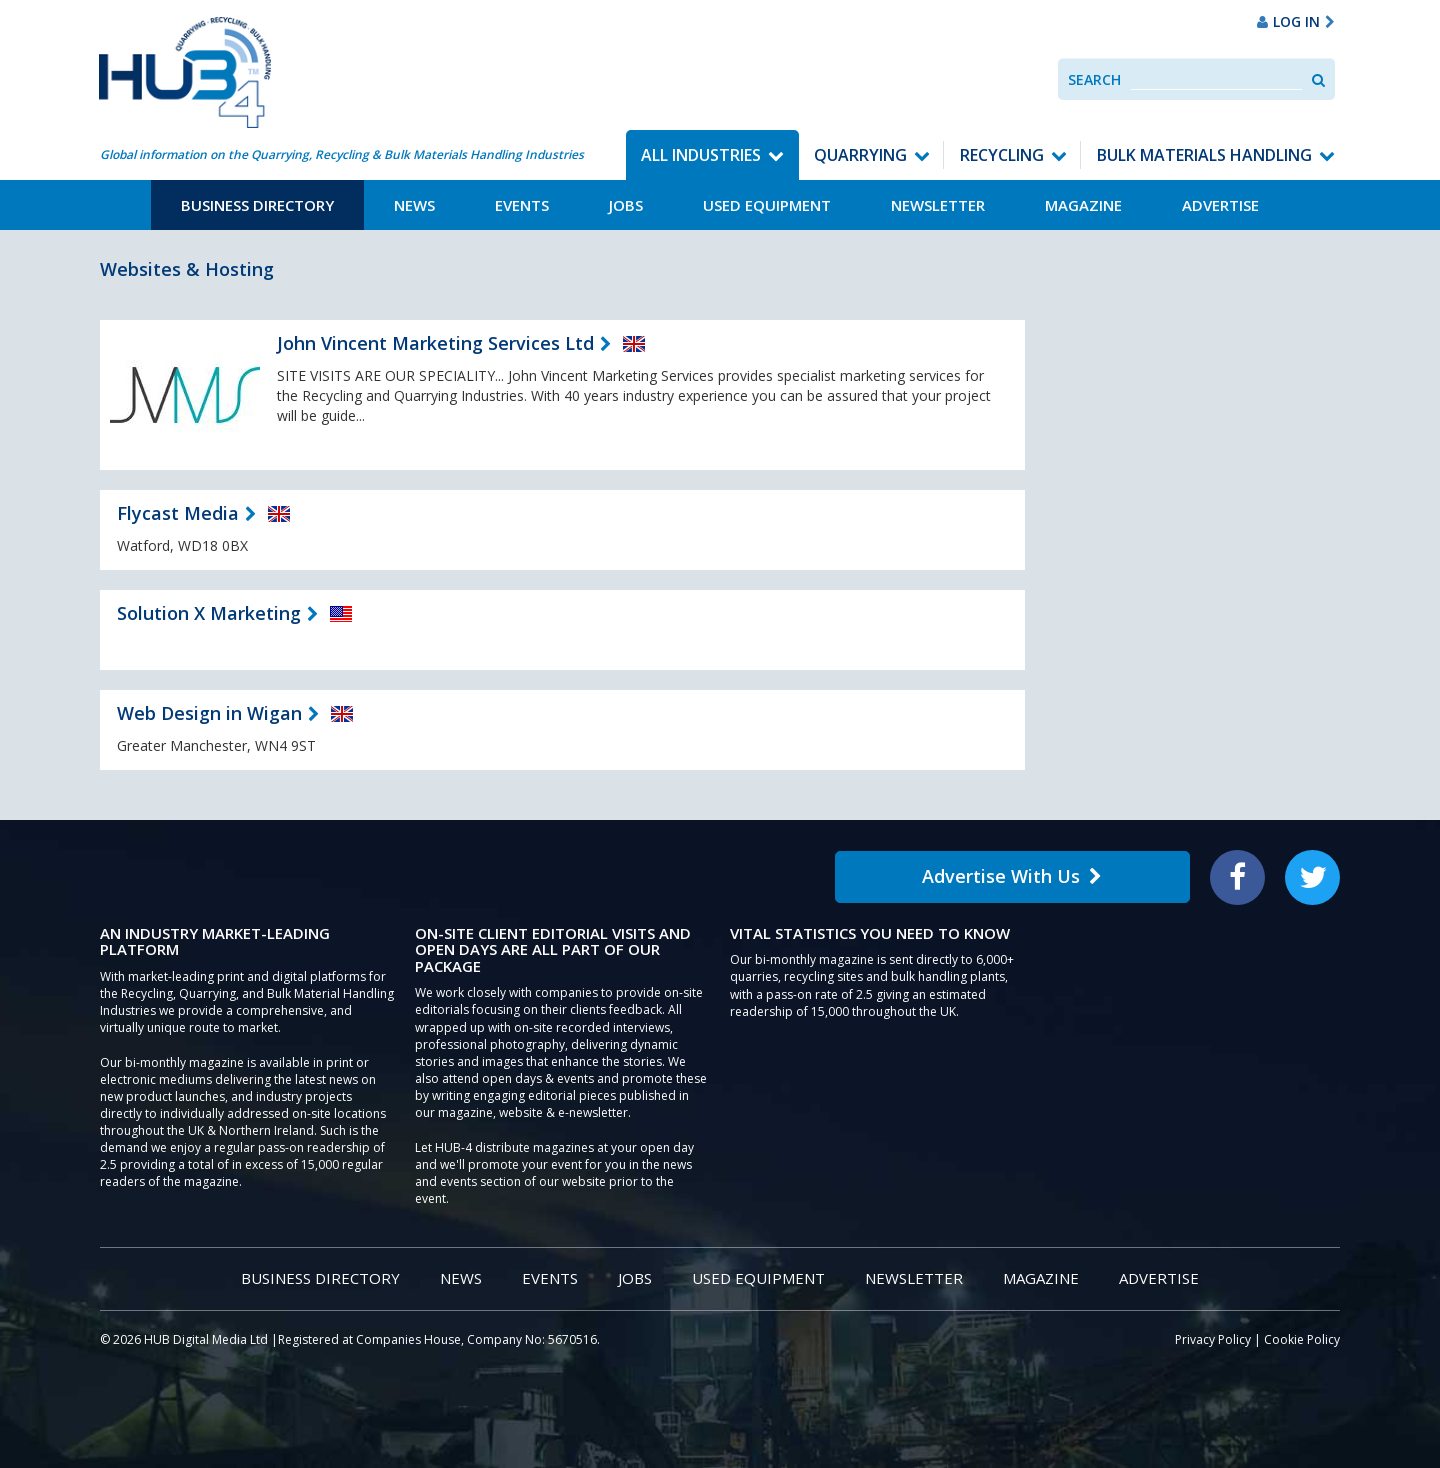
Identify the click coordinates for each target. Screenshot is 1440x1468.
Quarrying (860, 155)
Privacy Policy (1213, 1339)
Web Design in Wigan (209, 713)
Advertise (1220, 205)
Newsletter (938, 205)
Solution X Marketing (209, 613)
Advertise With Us (1012, 876)
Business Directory (257, 205)
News (414, 205)
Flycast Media (178, 513)
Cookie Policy (1302, 1339)
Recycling (1002, 155)
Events (522, 205)
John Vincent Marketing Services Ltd (435, 343)
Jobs (626, 205)
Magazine (1083, 205)
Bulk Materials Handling (1204, 155)
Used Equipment (767, 205)
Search (1094, 79)
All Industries (701, 155)
